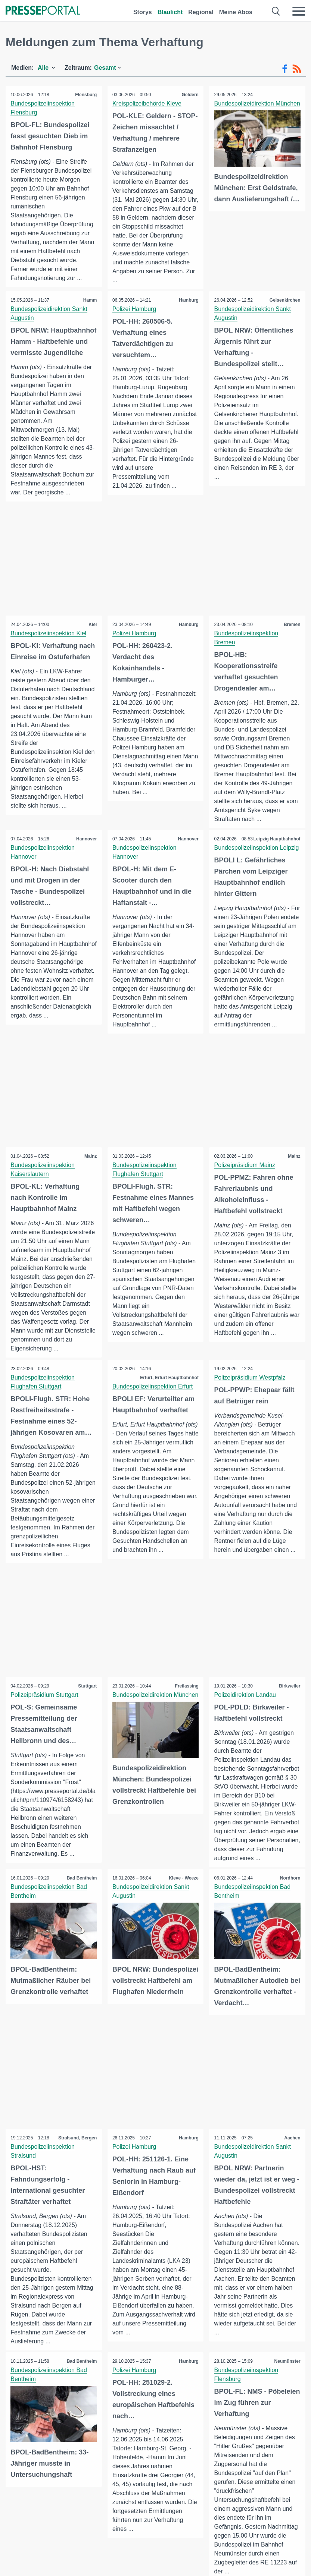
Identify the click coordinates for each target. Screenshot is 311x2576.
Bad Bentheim (81, 1918)
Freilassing (186, 1716)
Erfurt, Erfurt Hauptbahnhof (169, 1407)
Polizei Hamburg (135, 309)
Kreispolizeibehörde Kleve (147, 103)
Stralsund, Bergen (76, 2177)
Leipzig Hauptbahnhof (276, 859)
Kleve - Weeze (183, 1918)
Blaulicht (170, 12)
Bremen (291, 636)
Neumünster (287, 2400)
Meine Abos (235, 12)
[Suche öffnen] (276, 11)
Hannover (85, 850)
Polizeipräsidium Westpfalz (250, 1408)
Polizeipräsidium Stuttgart (45, 1725)
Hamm (89, 300)
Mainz (90, 1186)
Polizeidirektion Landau (245, 1725)
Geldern (189, 94)
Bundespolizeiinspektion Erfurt (153, 1416)
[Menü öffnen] (298, 11)
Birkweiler (289, 1716)
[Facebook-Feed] (284, 69)
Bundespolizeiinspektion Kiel (49, 645)
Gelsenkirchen (284, 300)
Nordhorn (289, 1918)
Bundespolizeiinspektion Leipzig (257, 868)
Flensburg (85, 94)
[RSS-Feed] (297, 69)
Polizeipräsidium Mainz (245, 1195)
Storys (142, 12)
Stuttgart (87, 1716)
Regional (201, 12)
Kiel (92, 636)
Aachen (292, 2177)
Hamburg (188, 300)
